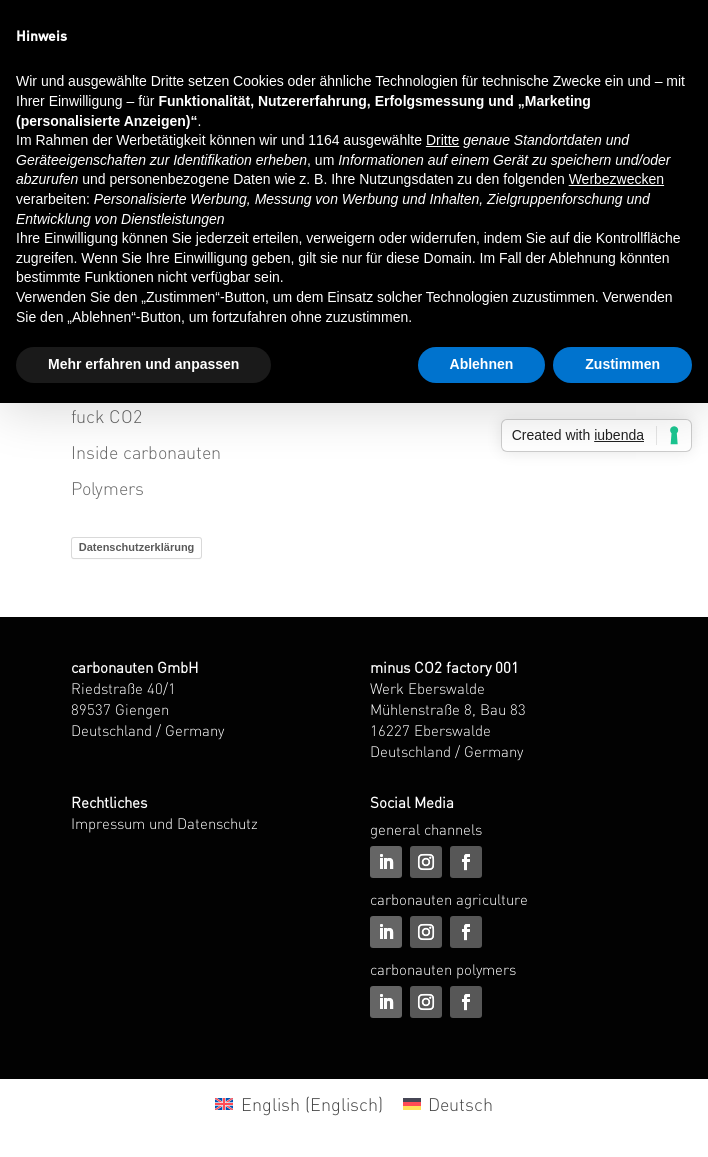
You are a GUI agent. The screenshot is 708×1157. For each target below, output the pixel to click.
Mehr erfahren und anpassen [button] (143, 364)
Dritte (442, 140)
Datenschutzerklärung (137, 547)
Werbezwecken (616, 179)
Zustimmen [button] (622, 364)
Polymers (107, 487)
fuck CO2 (106, 415)
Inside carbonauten (146, 451)
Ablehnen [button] (482, 364)
